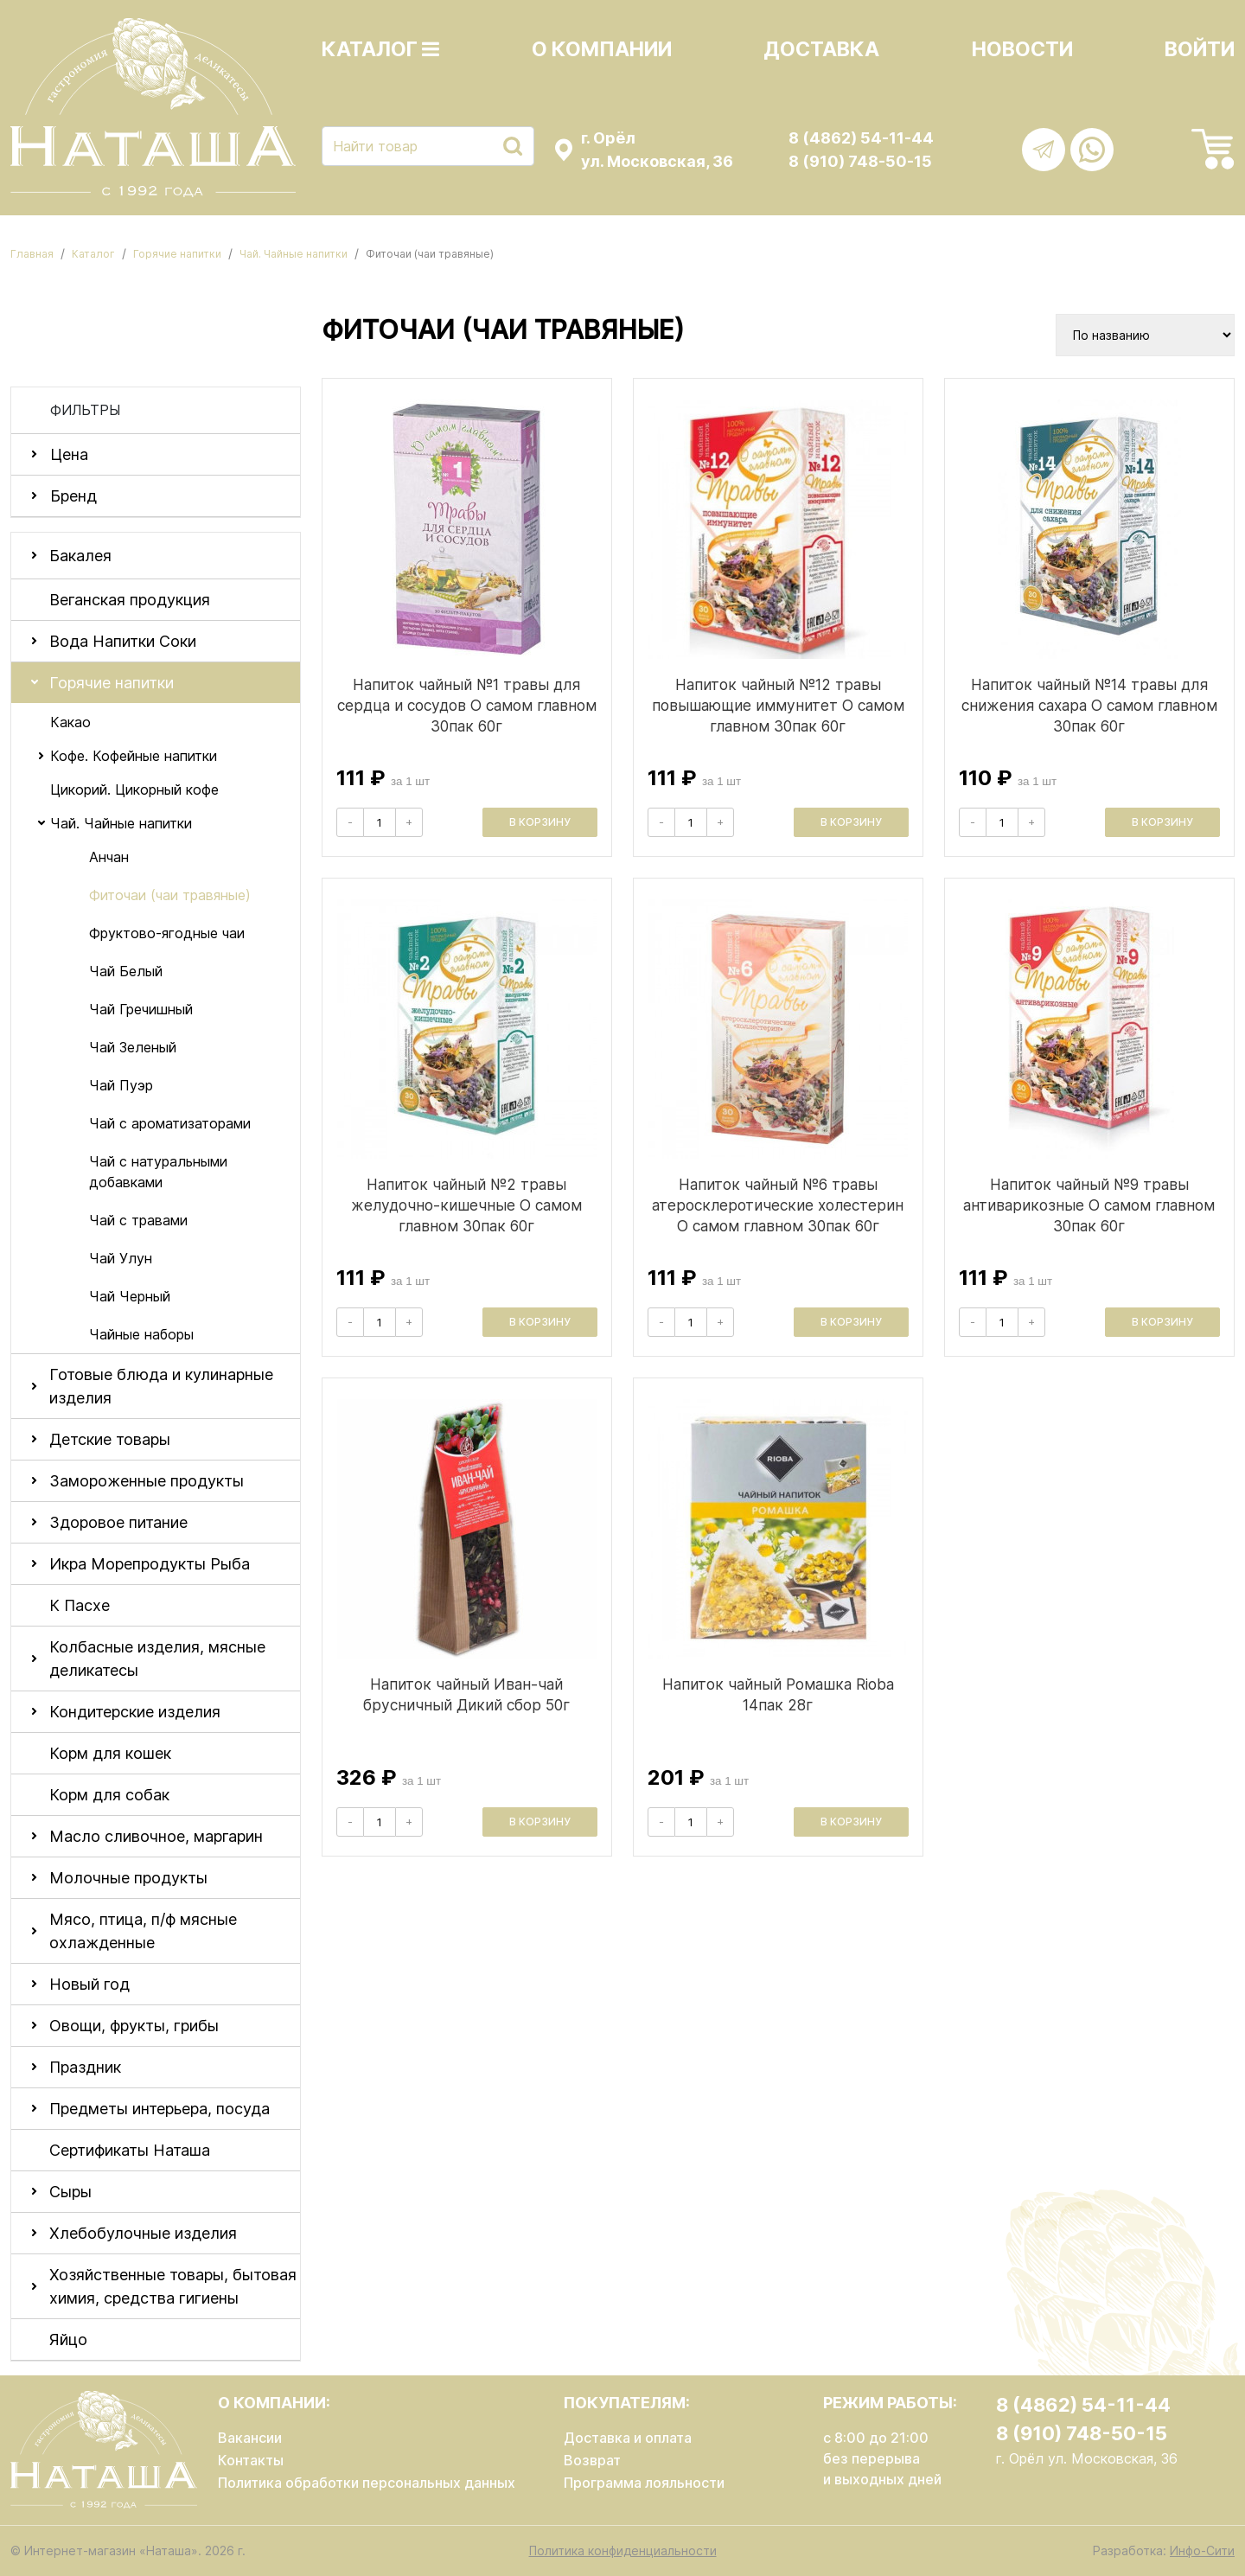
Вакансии (250, 2437)
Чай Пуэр (121, 1085)
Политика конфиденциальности (623, 2550)
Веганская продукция (129, 600)
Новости (1022, 49)
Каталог (380, 49)
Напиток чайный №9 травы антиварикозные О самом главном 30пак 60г (1089, 1205)
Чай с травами (138, 1220)
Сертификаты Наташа (129, 2150)
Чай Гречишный (141, 1009)
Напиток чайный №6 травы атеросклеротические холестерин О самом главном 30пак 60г (777, 1205)
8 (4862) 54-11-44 (861, 138)
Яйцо (68, 2339)
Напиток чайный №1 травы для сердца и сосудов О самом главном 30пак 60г (467, 705)
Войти (1200, 49)
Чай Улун (120, 1258)
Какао (70, 722)
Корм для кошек (110, 1753)
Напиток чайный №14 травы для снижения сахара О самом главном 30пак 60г (1089, 705)
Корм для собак (109, 1795)
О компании (602, 49)
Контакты (251, 2460)
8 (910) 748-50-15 (860, 161)
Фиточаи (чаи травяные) (170, 895)
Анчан (109, 857)
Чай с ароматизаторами (170, 1123)
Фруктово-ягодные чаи (167, 933)
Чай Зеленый (132, 1047)
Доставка (821, 49)
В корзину (540, 821)
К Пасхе (79, 1605)
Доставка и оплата (628, 2437)
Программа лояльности (644, 2482)
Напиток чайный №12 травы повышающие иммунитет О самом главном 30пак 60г (778, 705)
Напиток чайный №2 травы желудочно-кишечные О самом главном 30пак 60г (466, 1205)
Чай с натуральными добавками (158, 1172)
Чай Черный (129, 1296)
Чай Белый (126, 971)
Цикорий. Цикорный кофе (134, 789)
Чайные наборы (141, 1334)
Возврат (592, 2460)
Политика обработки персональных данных (366, 2482)
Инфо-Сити (1202, 2550)
